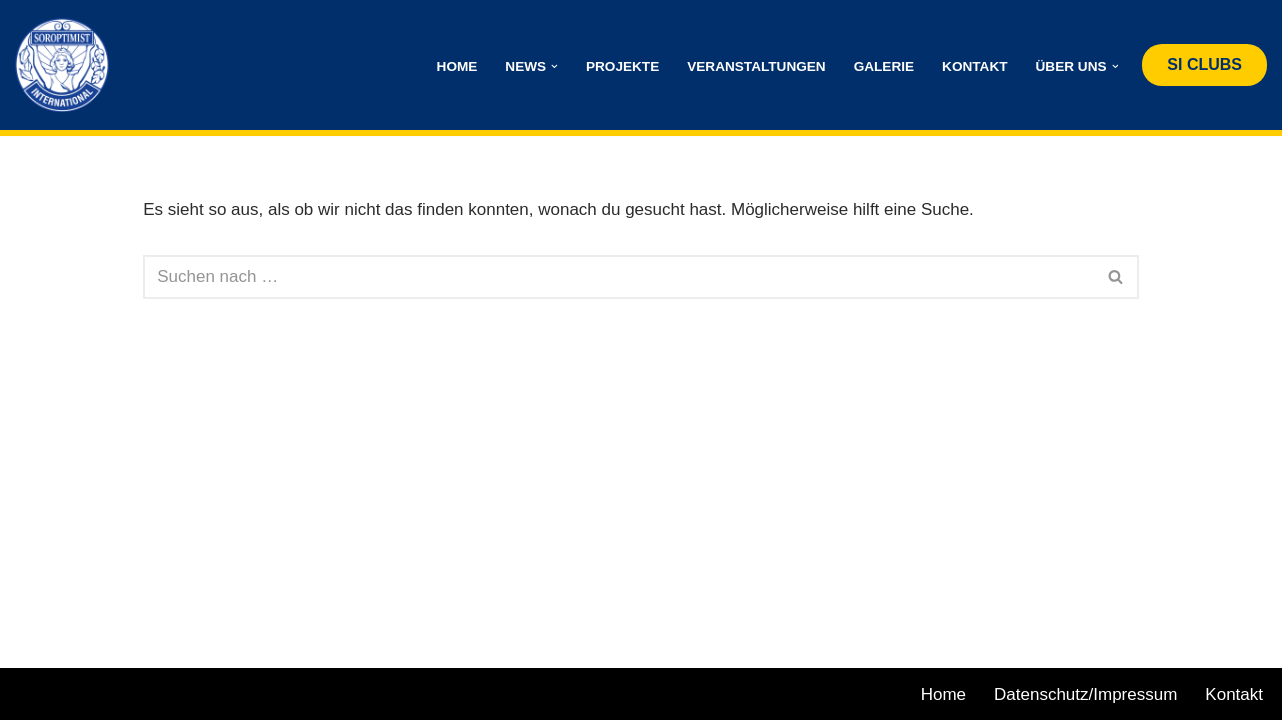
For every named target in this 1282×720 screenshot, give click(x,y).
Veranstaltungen (756, 66)
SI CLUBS (1204, 64)
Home (457, 66)
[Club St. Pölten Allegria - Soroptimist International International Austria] (67, 65)
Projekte (622, 66)
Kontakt (974, 66)
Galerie (884, 66)
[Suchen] (618, 277)
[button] (554, 66)
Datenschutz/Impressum (1085, 694)
